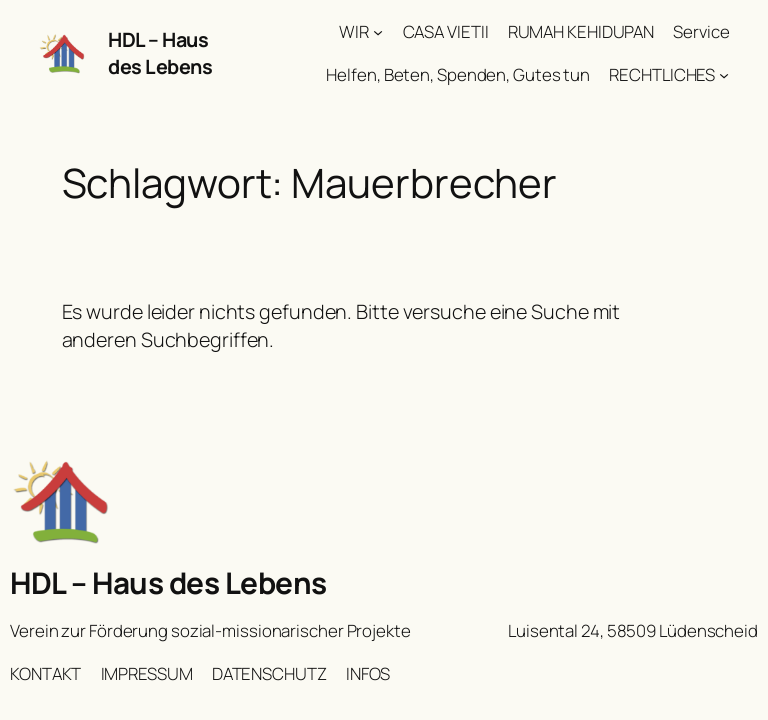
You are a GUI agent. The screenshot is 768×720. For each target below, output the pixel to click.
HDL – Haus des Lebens (160, 53)
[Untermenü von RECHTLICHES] (724, 75)
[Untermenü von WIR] (378, 32)
